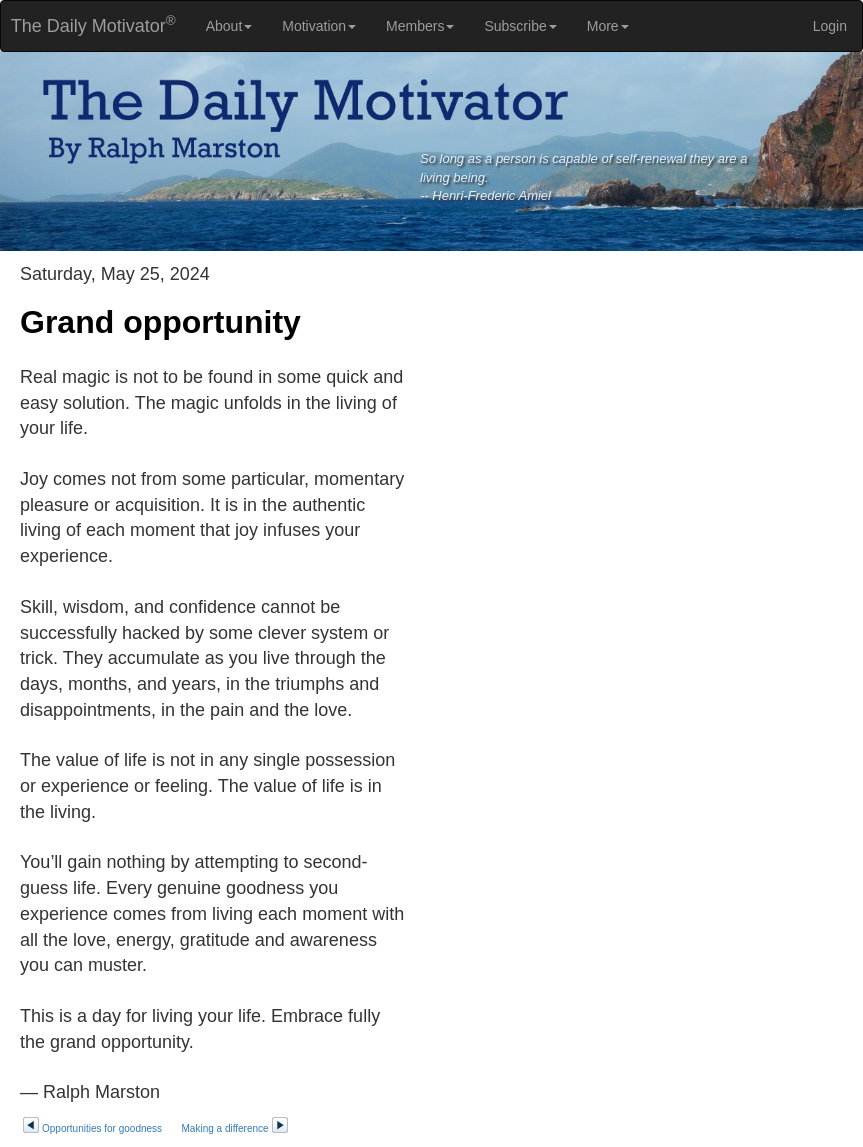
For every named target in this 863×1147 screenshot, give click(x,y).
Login (830, 26)
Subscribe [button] (520, 26)
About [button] (229, 26)
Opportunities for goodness (92, 1128)
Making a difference (235, 1128)
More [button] (608, 26)
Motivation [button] (319, 26)
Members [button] (420, 26)
